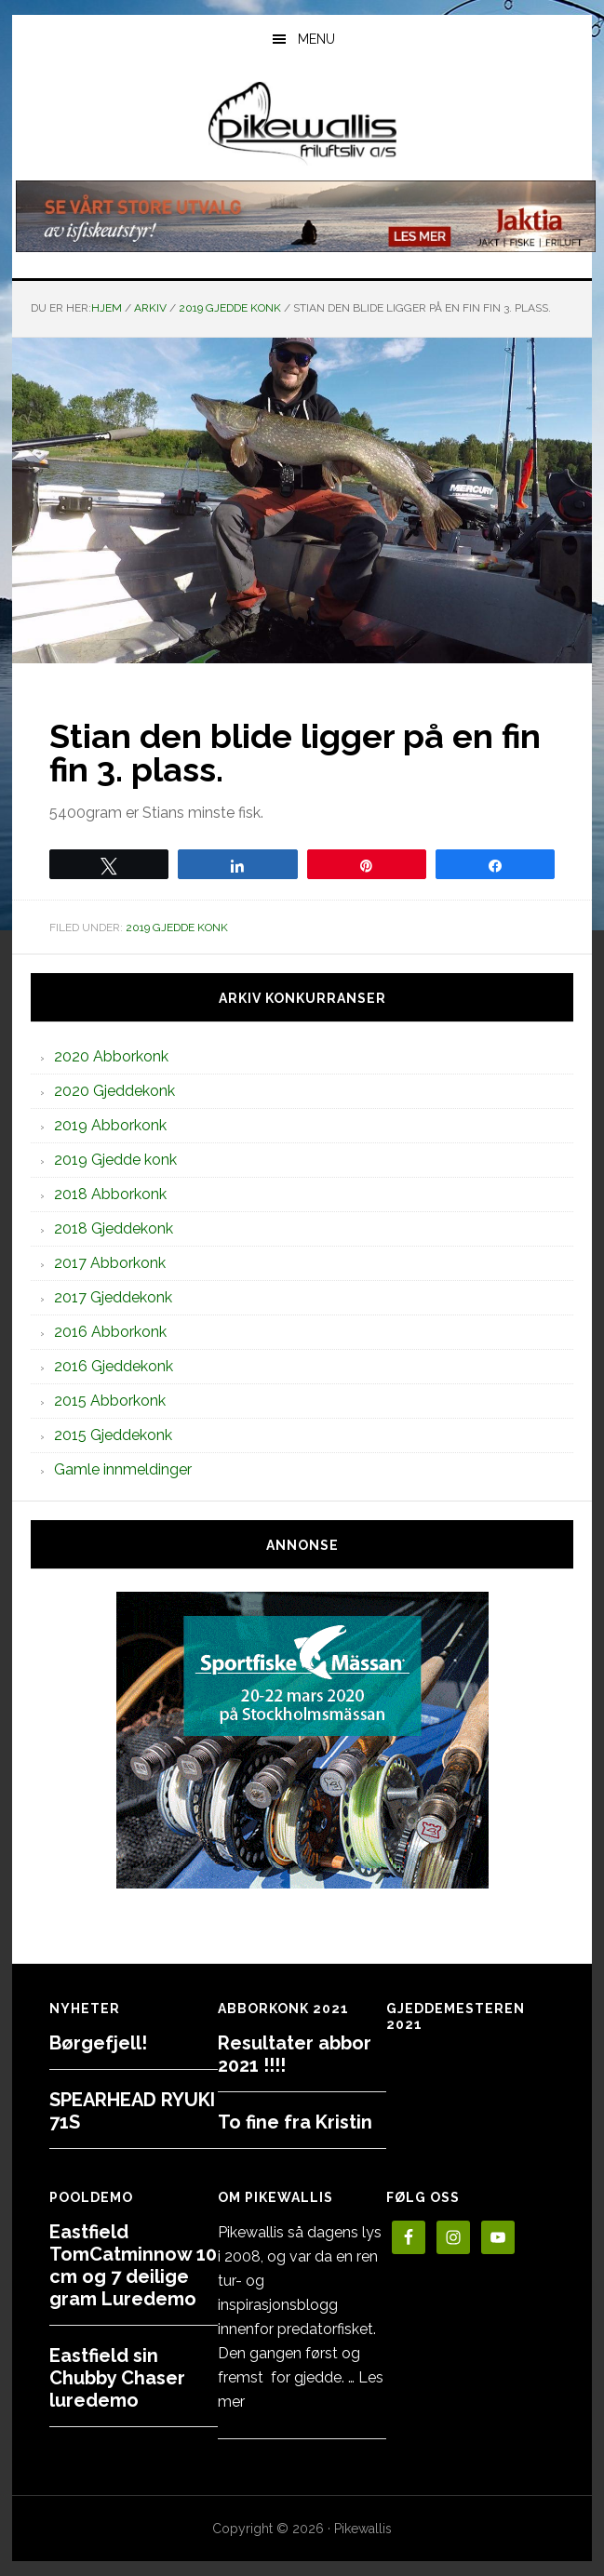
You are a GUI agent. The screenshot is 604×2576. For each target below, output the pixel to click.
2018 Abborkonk (110, 1194)
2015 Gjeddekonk (113, 1435)
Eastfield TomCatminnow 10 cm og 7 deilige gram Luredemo (133, 2265)
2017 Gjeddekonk (113, 1297)
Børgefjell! (98, 2043)
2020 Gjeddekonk (114, 1091)
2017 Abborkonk (110, 1263)
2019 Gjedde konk (177, 927)
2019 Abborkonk (110, 1125)
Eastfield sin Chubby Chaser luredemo (117, 2377)
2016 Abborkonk (110, 1332)
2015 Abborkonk (110, 1400)
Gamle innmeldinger (123, 1469)
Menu (316, 39)
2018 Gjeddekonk (113, 1228)
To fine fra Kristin (295, 2122)
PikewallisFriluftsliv (302, 124)
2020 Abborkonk (111, 1056)
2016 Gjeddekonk (113, 1366)
